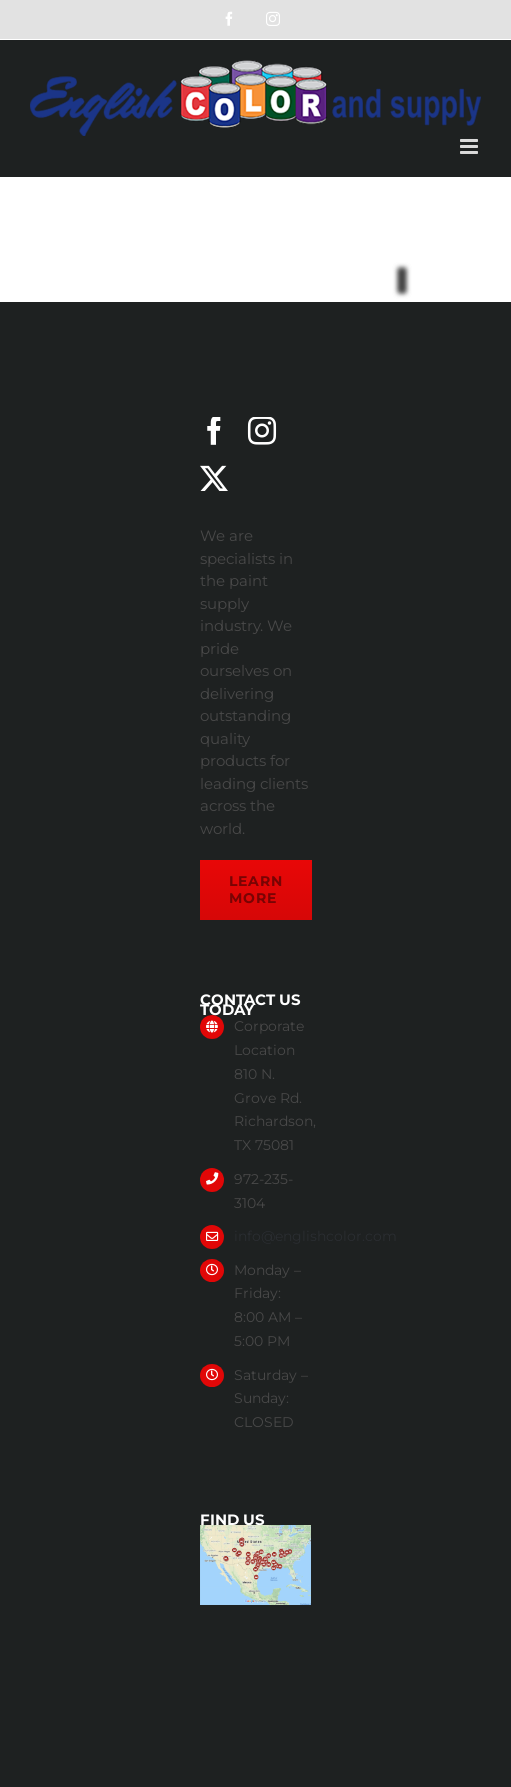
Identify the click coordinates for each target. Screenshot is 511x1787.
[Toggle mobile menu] (470, 146)
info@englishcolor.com (315, 1236)
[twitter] (214, 479)
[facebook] (214, 431)
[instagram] (262, 431)
